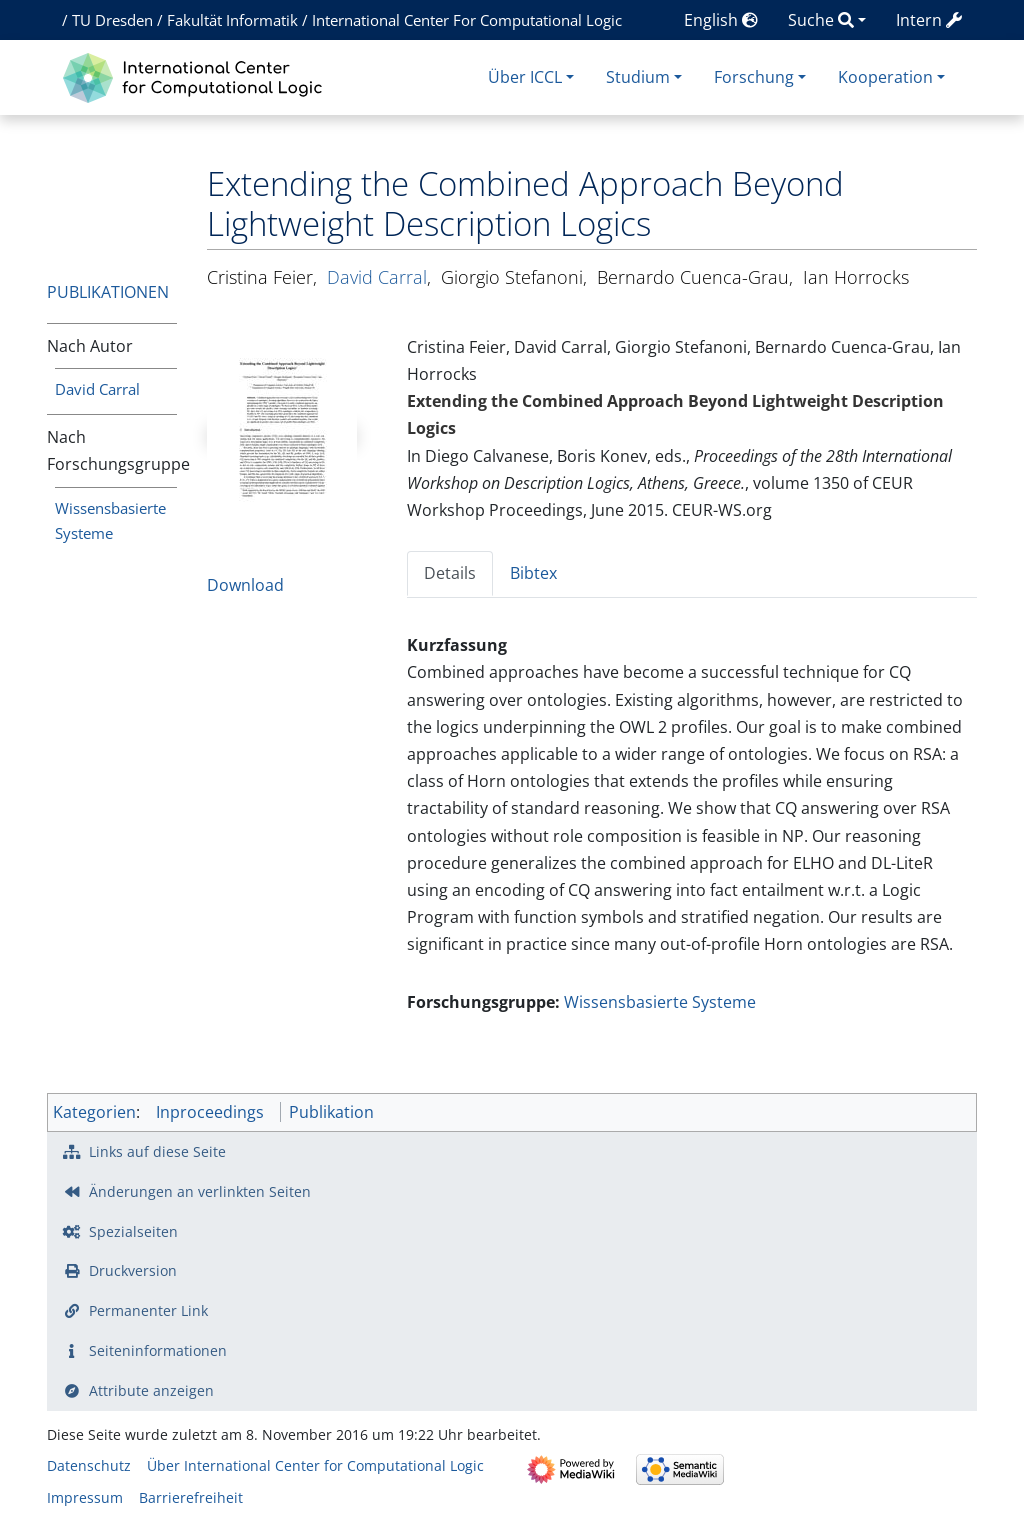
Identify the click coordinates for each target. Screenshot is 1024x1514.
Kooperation (885, 77)
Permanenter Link (148, 1310)
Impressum (85, 1497)
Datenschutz (89, 1465)
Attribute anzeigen (151, 1390)
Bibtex (533, 573)
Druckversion (133, 1270)
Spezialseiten (133, 1231)
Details (450, 573)
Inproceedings (210, 1112)
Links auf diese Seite (157, 1151)
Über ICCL (525, 77)
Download (245, 585)
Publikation (331, 1112)
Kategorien (94, 1112)
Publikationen (108, 292)
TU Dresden (112, 20)
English (721, 20)
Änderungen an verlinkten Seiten (200, 1191)
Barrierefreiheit (191, 1497)
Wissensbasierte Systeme (660, 1002)
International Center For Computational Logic (467, 20)
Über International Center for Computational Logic (315, 1465)
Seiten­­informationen (158, 1350)
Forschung (754, 77)
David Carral (97, 389)
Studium (638, 77)
